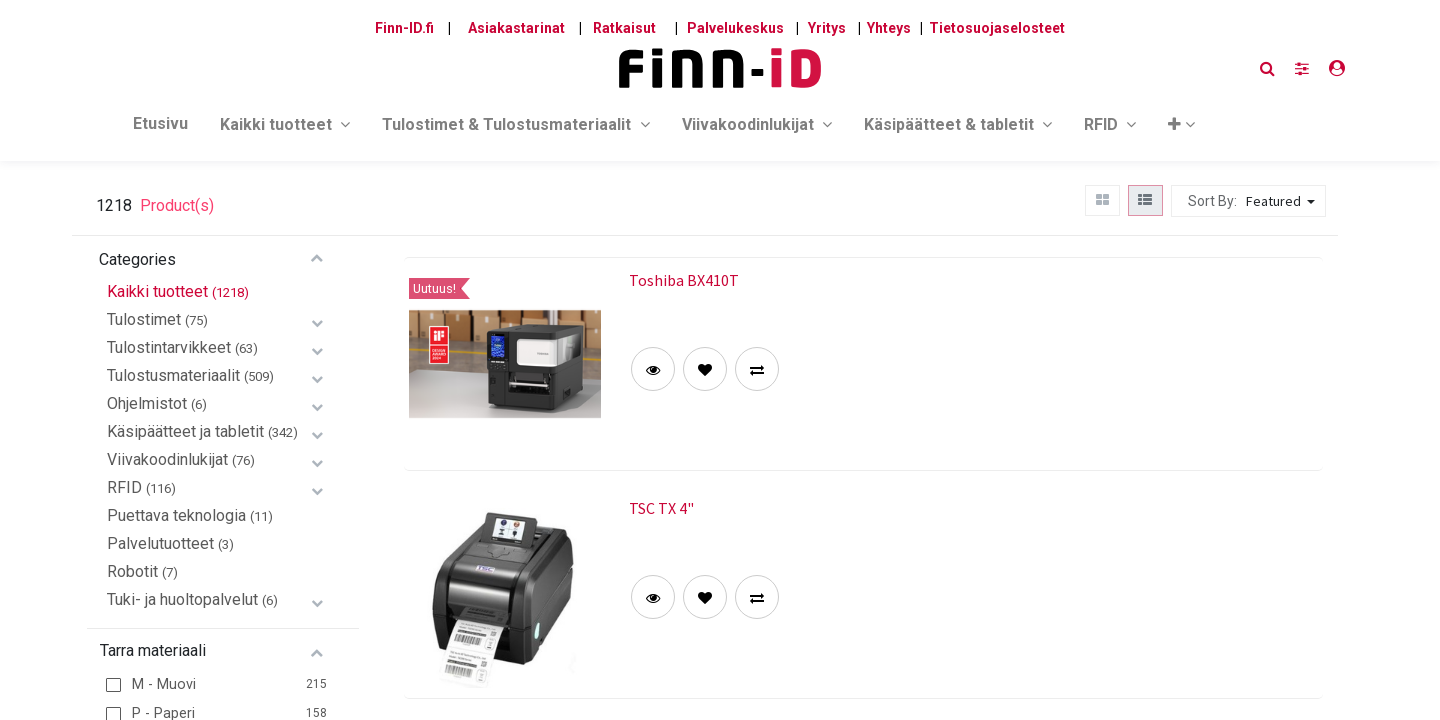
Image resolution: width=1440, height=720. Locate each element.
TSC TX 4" (661, 508)
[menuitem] (160, 128)
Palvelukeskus (735, 28)
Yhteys (889, 28)
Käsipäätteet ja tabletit (185, 431)
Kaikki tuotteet (157, 291)
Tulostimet (144, 319)
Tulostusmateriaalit (173, 375)
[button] (1181, 128)
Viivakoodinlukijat (167, 459)
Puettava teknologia (176, 515)
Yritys (827, 28)
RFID (124, 487)
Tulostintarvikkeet (169, 347)
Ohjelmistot (147, 403)
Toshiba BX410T (684, 280)
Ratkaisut (624, 28)
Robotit (132, 571)
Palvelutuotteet (160, 543)
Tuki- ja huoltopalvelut (182, 599)
